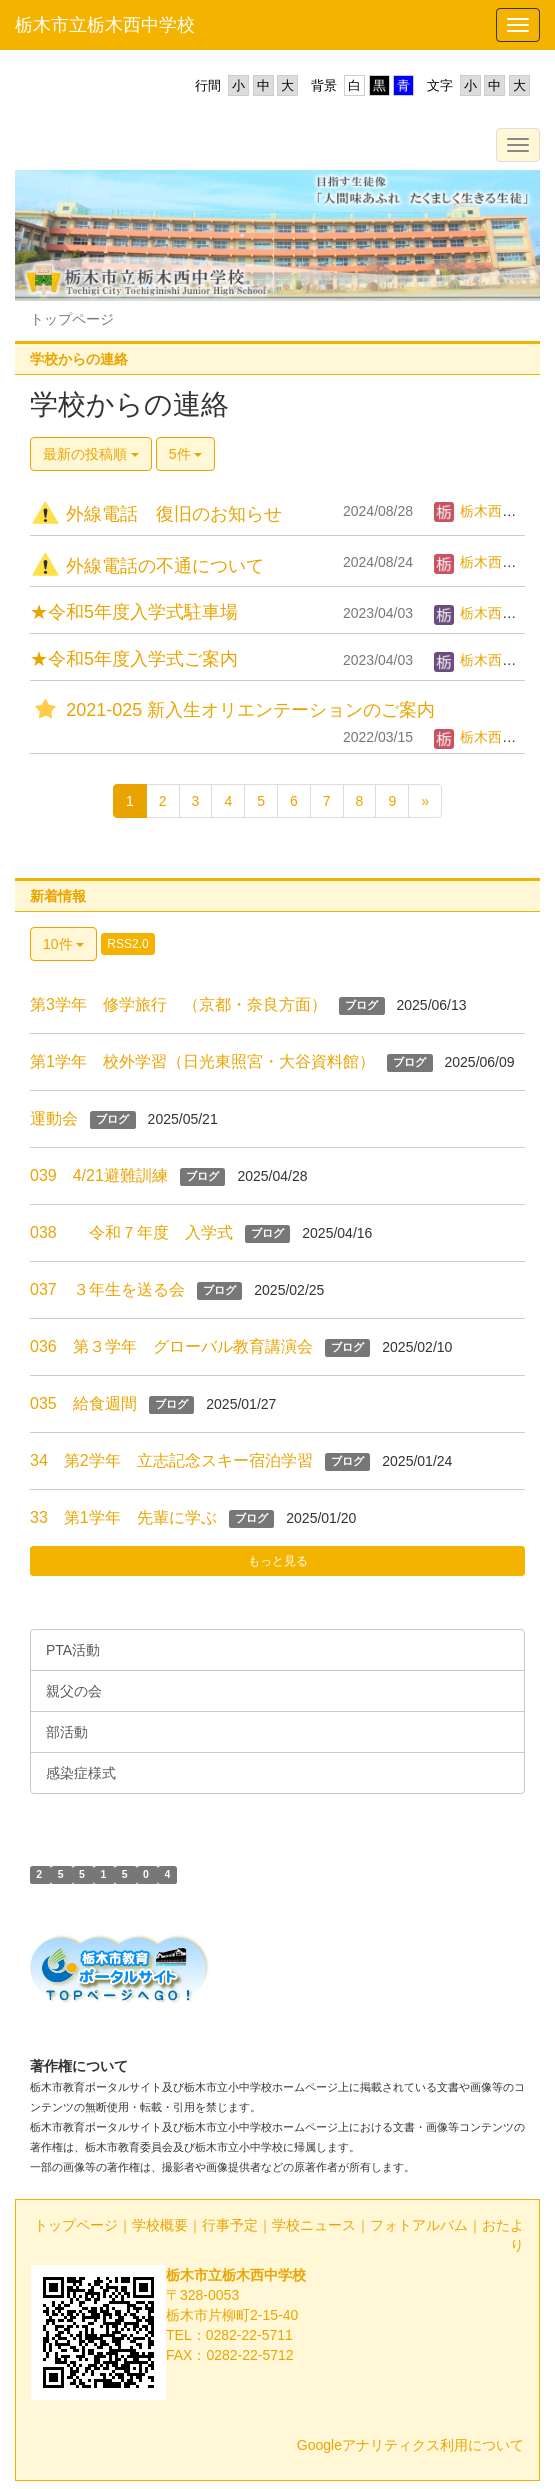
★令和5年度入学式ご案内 (134, 659)
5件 (186, 454)
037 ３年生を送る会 (107, 1289)
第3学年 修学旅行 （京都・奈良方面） (178, 1004)
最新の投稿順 (91, 454)
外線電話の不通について (147, 566)
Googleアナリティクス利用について (410, 2445)
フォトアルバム (419, 2225)
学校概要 (160, 2225)
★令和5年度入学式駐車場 (134, 612)
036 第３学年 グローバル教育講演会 (171, 1346)
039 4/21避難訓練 (99, 1175)
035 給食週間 (83, 1403)
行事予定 (230, 2225)
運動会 (54, 1118)
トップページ (76, 2225)
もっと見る (278, 1561)
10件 (63, 944)
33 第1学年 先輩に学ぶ (123, 1517)
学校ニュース (314, 2225)
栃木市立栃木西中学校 (105, 25)
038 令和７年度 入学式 (131, 1232)
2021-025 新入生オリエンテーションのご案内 (232, 710)
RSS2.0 (127, 944)
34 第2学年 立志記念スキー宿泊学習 (171, 1460)
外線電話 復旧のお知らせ (156, 514)
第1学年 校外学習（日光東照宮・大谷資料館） (202, 1061)
